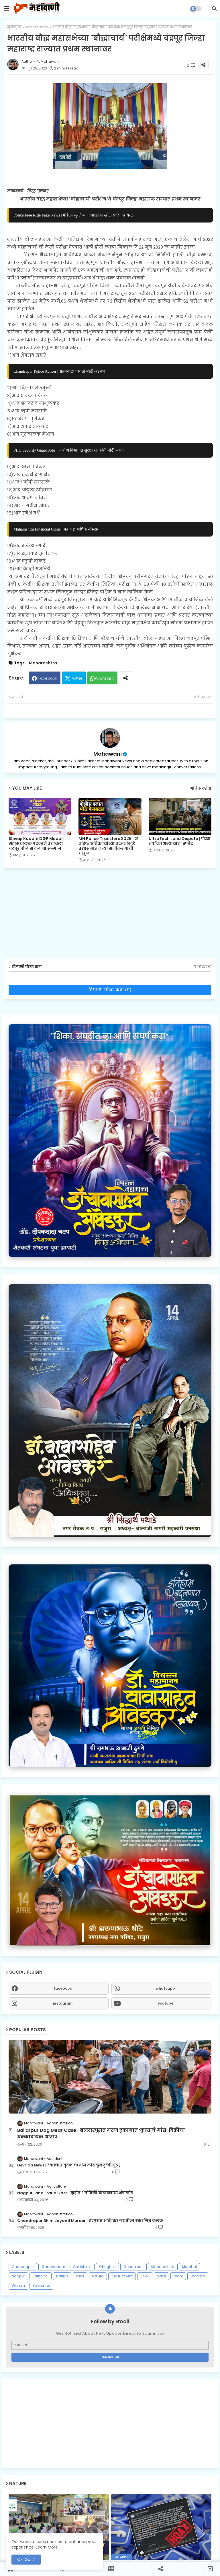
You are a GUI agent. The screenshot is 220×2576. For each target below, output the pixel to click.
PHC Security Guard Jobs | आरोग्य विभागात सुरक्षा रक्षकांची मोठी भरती (68, 450)
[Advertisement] (110, 2423)
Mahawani (107, 753)
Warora (18, 2285)
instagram (62, 2003)
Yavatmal (41, 2285)
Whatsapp (104, 678)
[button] (214, 8)
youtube (165, 2003)
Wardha (197, 2276)
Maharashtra (37, 27)
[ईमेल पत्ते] (110, 2345)
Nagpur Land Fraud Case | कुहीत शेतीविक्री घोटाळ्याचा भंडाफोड (75, 2193)
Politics (62, 2276)
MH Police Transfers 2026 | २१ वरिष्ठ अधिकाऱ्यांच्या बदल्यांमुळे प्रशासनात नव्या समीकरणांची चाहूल (108, 846)
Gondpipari (133, 2266)
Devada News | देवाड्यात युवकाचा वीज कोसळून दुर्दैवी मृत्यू (68, 2165)
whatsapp (165, 1988)
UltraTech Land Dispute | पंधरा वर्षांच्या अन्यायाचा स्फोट (180, 841)
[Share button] (125, 678)
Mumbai (189, 2266)
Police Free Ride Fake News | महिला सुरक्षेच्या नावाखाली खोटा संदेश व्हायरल (73, 215)
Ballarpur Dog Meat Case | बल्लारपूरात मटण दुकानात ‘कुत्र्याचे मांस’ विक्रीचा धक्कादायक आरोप (101, 2133)
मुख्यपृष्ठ (14, 27)
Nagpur (18, 2276)
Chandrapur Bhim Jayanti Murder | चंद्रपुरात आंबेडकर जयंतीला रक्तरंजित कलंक (90, 2220)
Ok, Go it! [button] (26, 2559)
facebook (63, 1988)
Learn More (47, 2547)
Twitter (76, 678)
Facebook (47, 678)
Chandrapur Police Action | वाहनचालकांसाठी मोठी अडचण (59, 371)
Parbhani (40, 2276)
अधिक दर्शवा (200, 788)
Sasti (161, 2276)
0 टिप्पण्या (202, 967)
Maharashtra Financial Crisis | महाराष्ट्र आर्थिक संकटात (56, 529)
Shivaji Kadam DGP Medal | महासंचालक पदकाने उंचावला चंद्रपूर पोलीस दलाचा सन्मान (36, 843)
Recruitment (122, 2276)
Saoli (144, 2276)
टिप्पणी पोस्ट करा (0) (110, 990)
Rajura (98, 2276)
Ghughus (107, 2266)
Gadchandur (53, 2266)
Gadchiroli (82, 2266)
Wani (178, 2276)
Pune (80, 2276)
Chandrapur (23, 2266)
